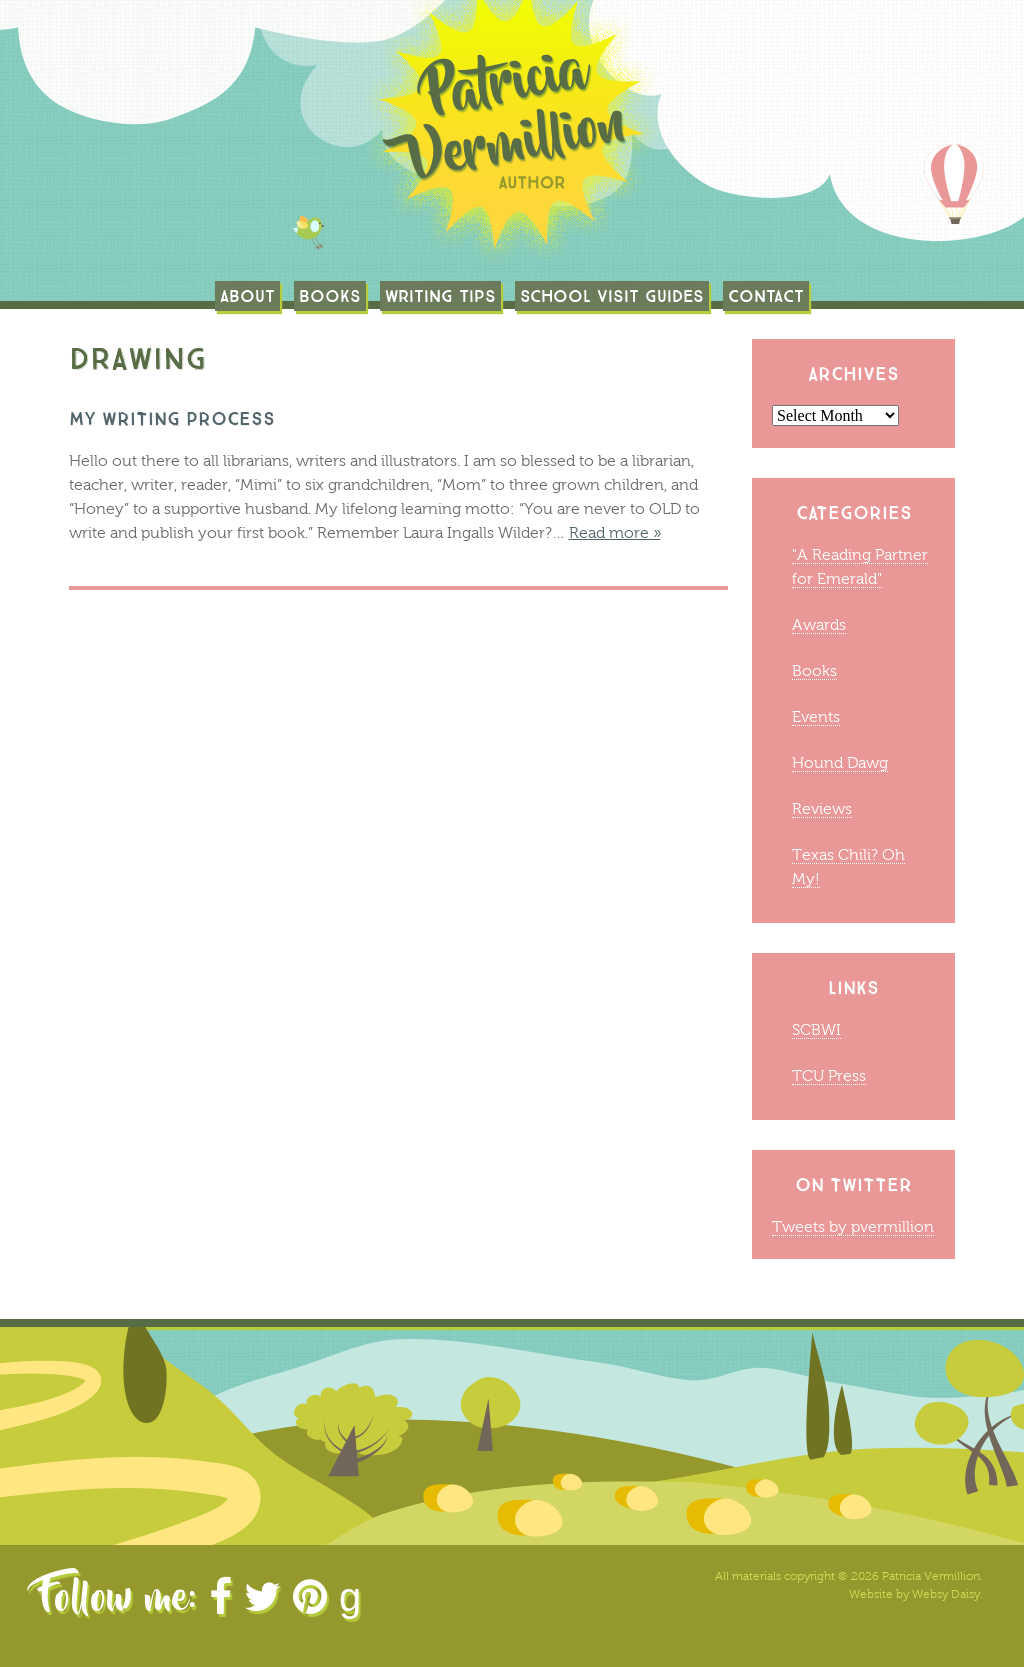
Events (816, 716)
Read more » (615, 532)
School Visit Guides (612, 296)
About (247, 296)
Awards (819, 624)
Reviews (822, 808)
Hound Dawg (840, 762)
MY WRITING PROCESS (172, 418)
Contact (766, 296)
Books (330, 296)
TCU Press (829, 1075)
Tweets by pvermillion (853, 1226)
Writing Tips (440, 296)
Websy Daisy (946, 1594)
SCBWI (816, 1029)
